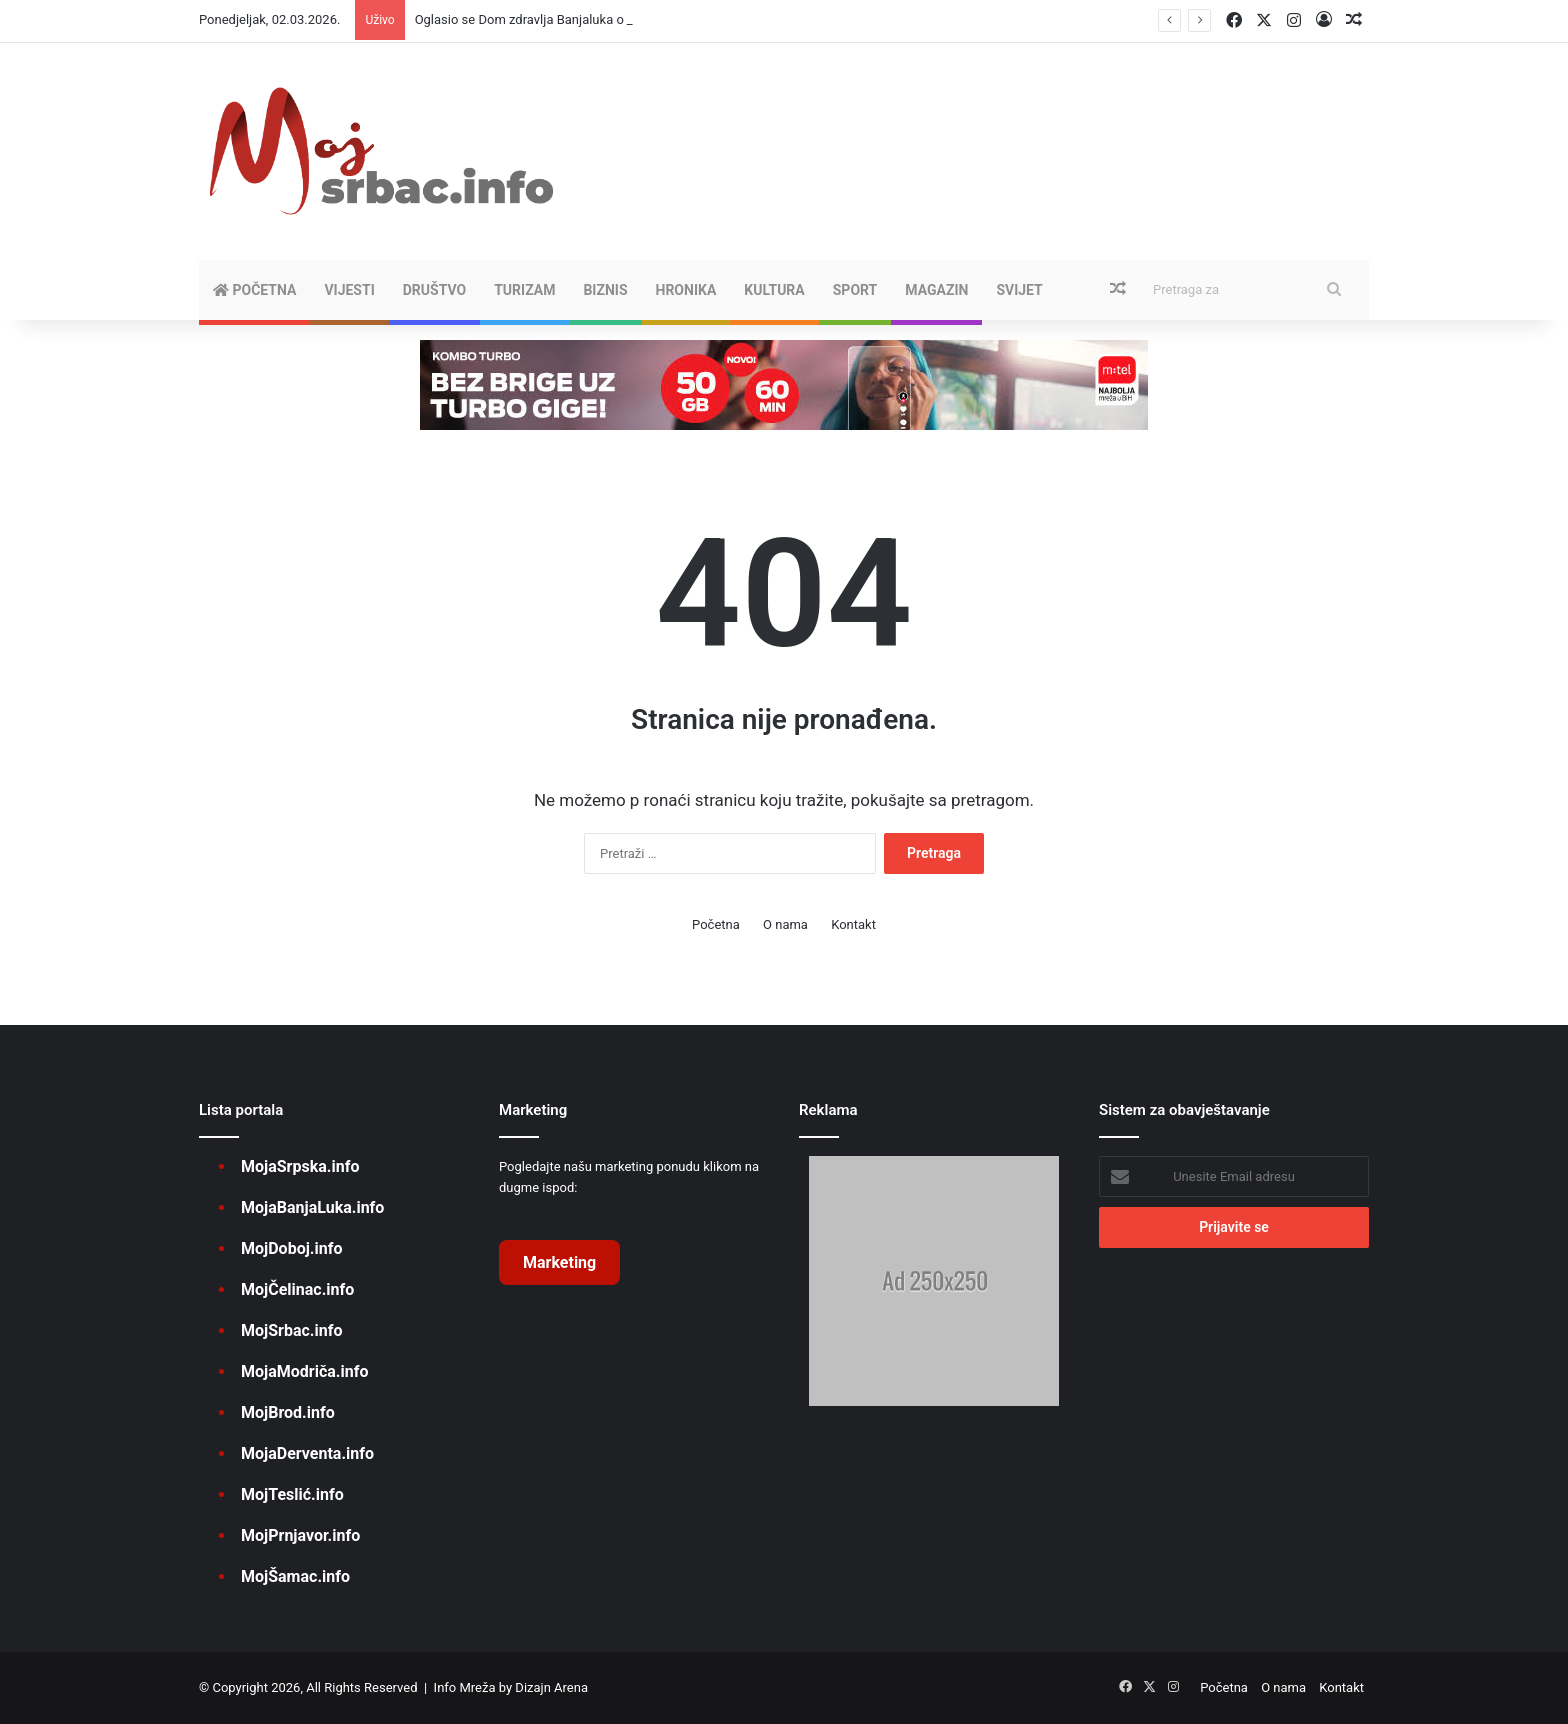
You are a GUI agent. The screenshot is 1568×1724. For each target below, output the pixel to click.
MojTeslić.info (292, 1494)
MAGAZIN (936, 290)
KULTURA (774, 290)
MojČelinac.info (297, 1289)
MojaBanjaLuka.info (312, 1207)
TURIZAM (524, 290)
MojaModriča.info (304, 1371)
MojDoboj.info (291, 1248)
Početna (254, 290)
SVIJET (1019, 290)
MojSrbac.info (291, 1330)
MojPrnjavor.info (300, 1535)
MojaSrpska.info (300, 1166)
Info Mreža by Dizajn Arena (511, 1687)
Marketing (559, 1262)
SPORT (855, 290)
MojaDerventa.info (307, 1453)
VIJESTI (349, 290)
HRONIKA (686, 290)
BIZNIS (605, 290)
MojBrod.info (288, 1412)
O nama (785, 924)
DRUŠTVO (434, 290)
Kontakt (853, 924)
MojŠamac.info (295, 1576)
